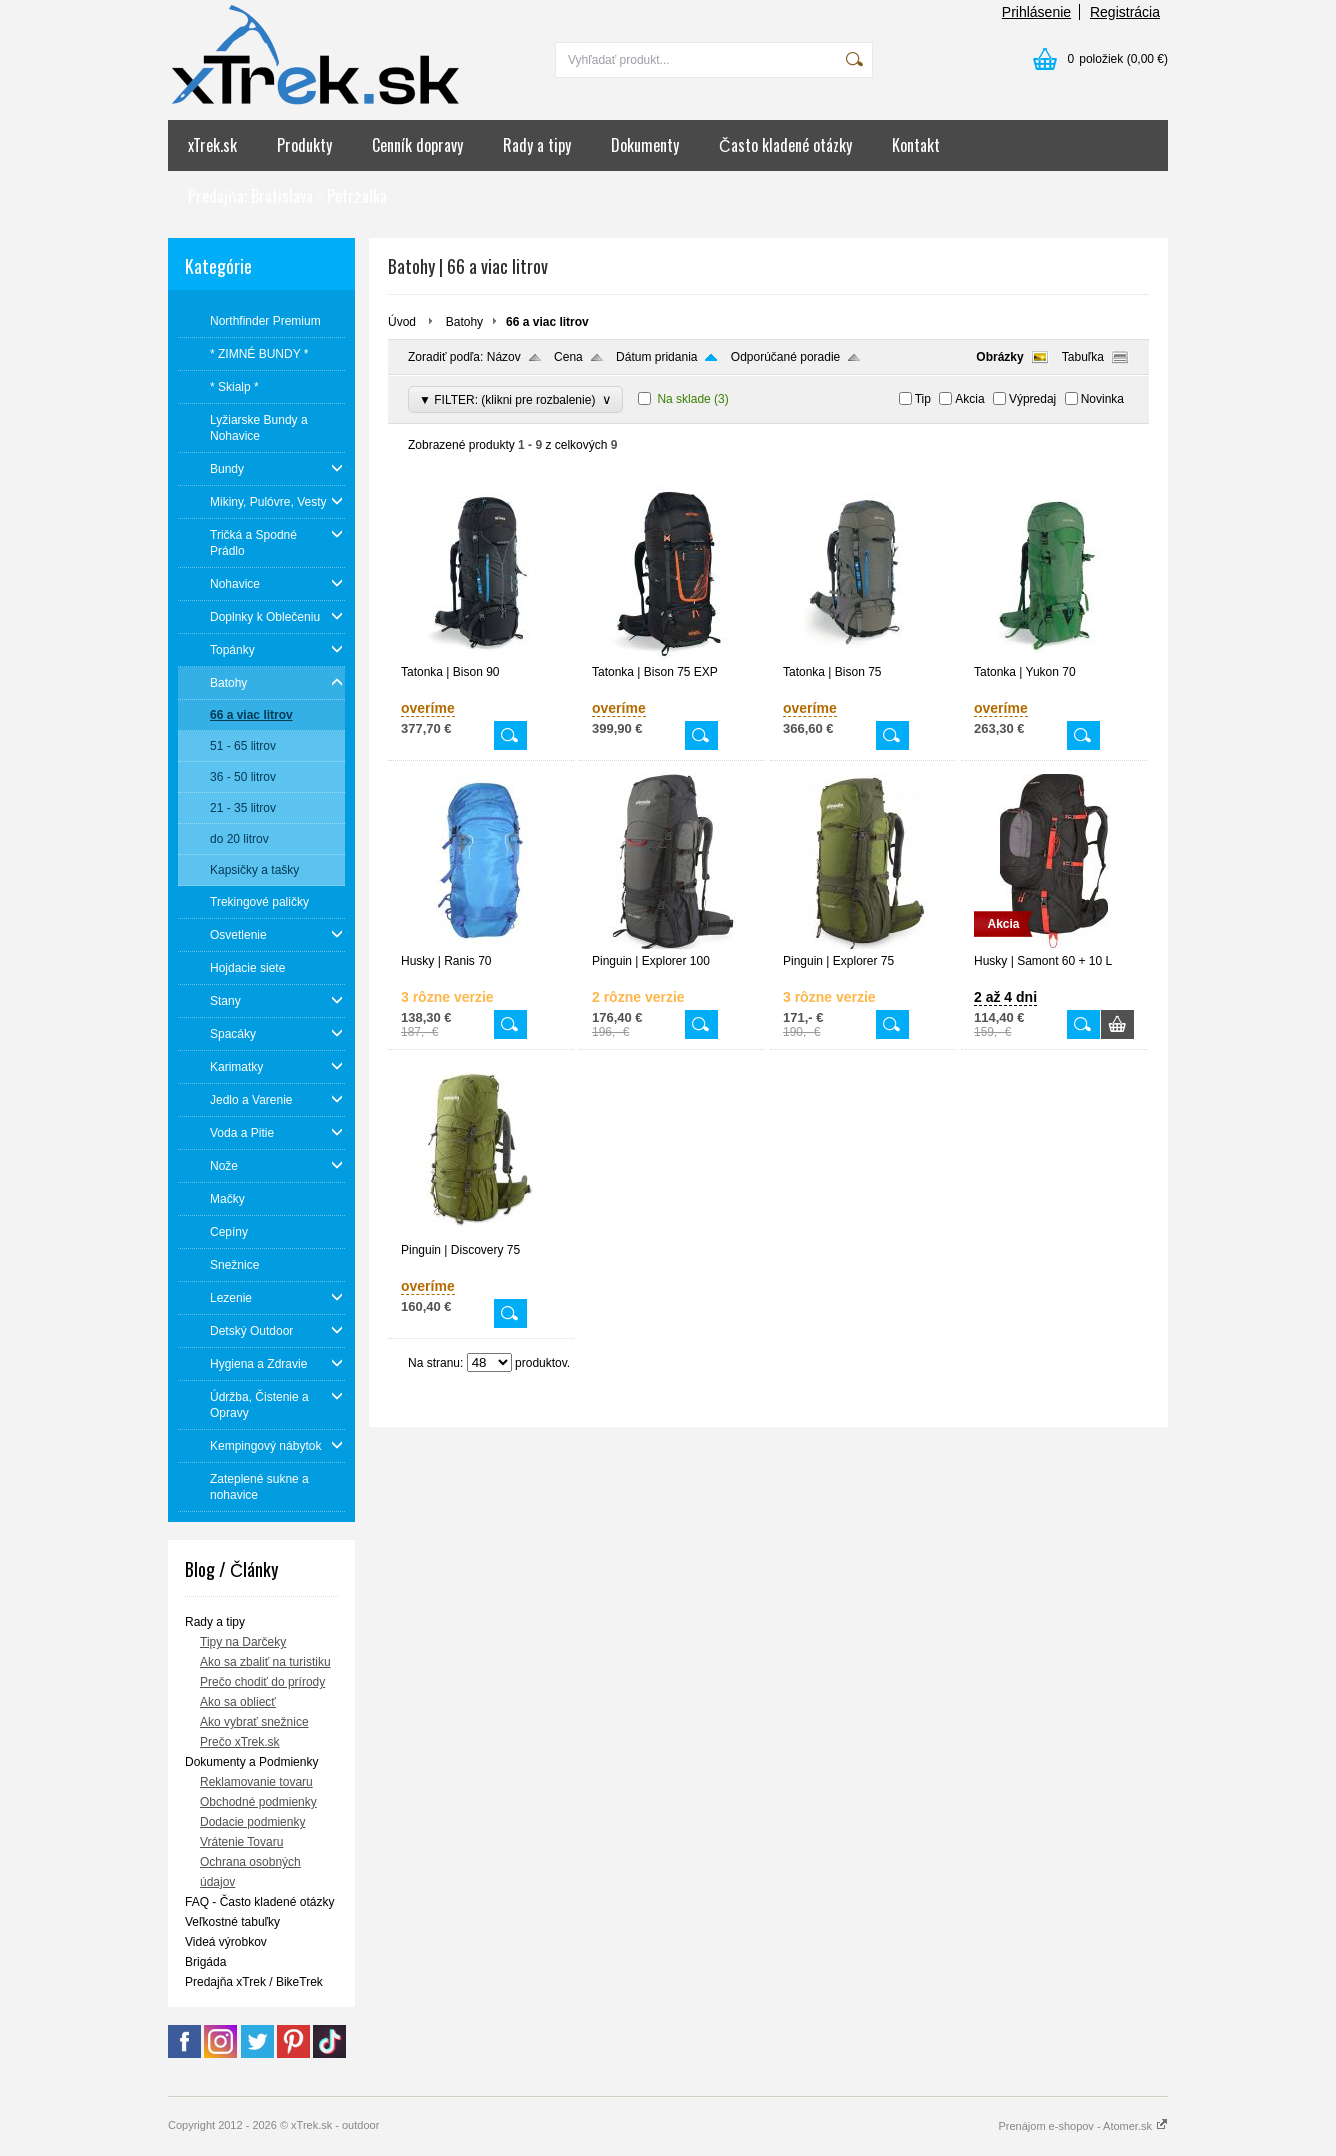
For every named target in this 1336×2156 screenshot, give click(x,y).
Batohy (464, 322)
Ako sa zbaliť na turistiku (265, 1662)
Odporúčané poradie (785, 357)
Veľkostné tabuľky (232, 1922)
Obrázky (999, 357)
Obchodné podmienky (258, 1802)
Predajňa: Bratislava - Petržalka (287, 196)
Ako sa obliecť (238, 1702)
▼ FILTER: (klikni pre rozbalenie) (515, 399)
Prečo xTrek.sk (240, 1742)
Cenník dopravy (417, 145)
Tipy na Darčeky (243, 1642)
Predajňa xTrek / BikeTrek (254, 1982)
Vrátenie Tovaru (241, 1842)
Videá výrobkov (226, 1942)
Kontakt (916, 145)
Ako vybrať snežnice (254, 1722)
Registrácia (1125, 12)
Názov (504, 357)
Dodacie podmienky (252, 1822)
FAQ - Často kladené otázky (259, 1902)
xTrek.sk (212, 145)
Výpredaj (1032, 399)
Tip (923, 399)
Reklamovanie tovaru (256, 1782)
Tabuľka (1083, 357)
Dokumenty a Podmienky (251, 1762)
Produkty (304, 145)
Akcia (969, 399)
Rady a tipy (537, 145)
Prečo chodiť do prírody (262, 1682)
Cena (568, 357)
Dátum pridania (656, 357)
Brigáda (205, 1962)
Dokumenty (645, 145)
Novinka (1102, 399)
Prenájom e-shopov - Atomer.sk (1083, 2126)
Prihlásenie (1036, 12)
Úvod (402, 322)
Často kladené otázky (785, 145)
